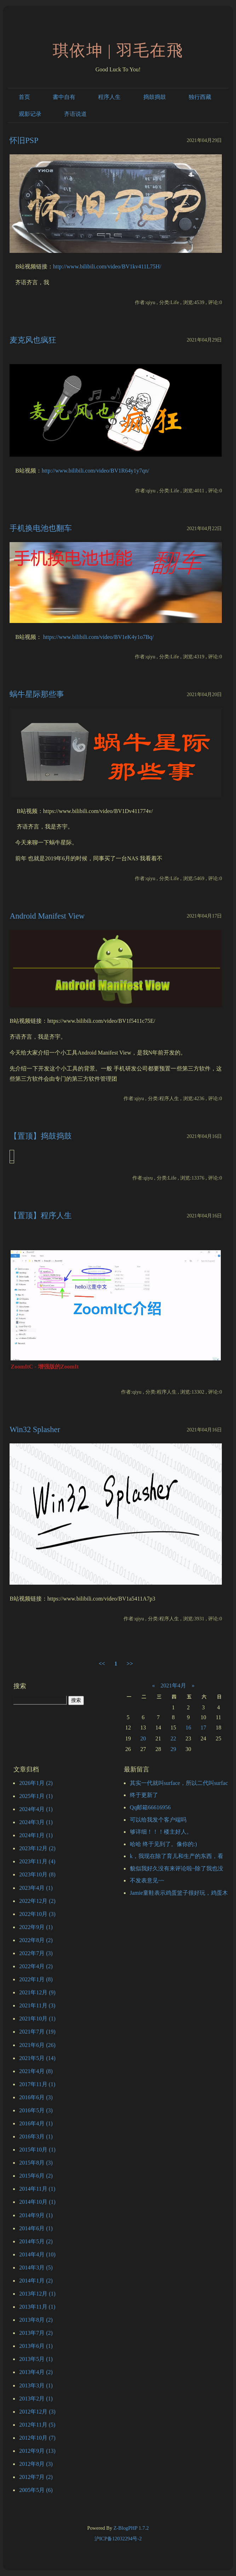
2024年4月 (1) (36, 1809)
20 (143, 1738)
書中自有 (64, 97)
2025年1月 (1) (36, 1796)
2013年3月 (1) (36, 2385)
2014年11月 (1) (37, 2189)
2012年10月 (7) (37, 2438)
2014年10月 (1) (37, 2202)
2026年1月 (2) (36, 1783)
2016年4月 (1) (36, 2123)
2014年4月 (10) (37, 2254)
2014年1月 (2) (36, 2281)
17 (203, 1728)
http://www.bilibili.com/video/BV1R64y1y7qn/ (95, 471)
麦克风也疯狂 (33, 340)
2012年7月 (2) (36, 2477)
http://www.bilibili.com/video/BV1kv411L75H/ (107, 266)
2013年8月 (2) (36, 2320)
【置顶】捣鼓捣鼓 (41, 1136)
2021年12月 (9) (37, 1992)
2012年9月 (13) (37, 2451)
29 (173, 1749)
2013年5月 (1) (36, 2359)
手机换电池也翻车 (41, 528)
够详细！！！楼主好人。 (161, 1832)
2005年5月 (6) (36, 2490)
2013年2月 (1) (36, 2399)
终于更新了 (144, 1795)
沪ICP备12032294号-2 (118, 2538)
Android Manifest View (47, 916)
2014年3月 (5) (36, 2268)
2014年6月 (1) (36, 2228)
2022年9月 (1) (36, 1927)
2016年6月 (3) (36, 2097)
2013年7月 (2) (36, 2333)
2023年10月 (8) (37, 1874)
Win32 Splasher (35, 1429)
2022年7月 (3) (36, 1953)
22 (173, 1738)
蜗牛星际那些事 (37, 694)
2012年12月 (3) (37, 2412)
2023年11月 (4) (37, 1861)
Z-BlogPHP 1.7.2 (131, 2528)
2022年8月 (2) (36, 1940)
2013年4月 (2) (36, 2372)
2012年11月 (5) (37, 2425)
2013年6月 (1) (36, 2346)
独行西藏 (200, 97)
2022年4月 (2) (36, 1966)
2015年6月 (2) (36, 2176)
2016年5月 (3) (36, 2110)
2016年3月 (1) (36, 2136)
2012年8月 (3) (36, 2464)
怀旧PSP (24, 140)
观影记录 (30, 114)
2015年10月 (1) (37, 2150)
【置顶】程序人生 (41, 1215)
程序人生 (109, 97)
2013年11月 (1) (37, 2307)
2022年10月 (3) (37, 1914)
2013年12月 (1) (37, 2294)
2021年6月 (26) (37, 2045)
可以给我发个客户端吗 (158, 1820)
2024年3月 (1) (36, 1822)
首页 (24, 97)
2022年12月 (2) (37, 1901)
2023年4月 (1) (36, 1888)
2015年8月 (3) (36, 2163)
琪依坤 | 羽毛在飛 (118, 50)
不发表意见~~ (147, 1880)
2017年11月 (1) (37, 2084)
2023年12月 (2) (37, 1848)
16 (188, 1728)
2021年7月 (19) (37, 2032)
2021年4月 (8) (36, 2071)
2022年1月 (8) (36, 1979)
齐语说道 (75, 114)
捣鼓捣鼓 (154, 97)
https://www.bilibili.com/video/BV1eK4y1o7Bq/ (98, 637)
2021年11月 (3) (37, 2005)
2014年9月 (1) (36, 2215)
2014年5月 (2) (36, 2241)
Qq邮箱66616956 (150, 1807)
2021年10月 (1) (37, 2019)
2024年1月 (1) (36, 1835)
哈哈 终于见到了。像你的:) (163, 1844)
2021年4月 (173, 1685)
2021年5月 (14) (37, 2058)
